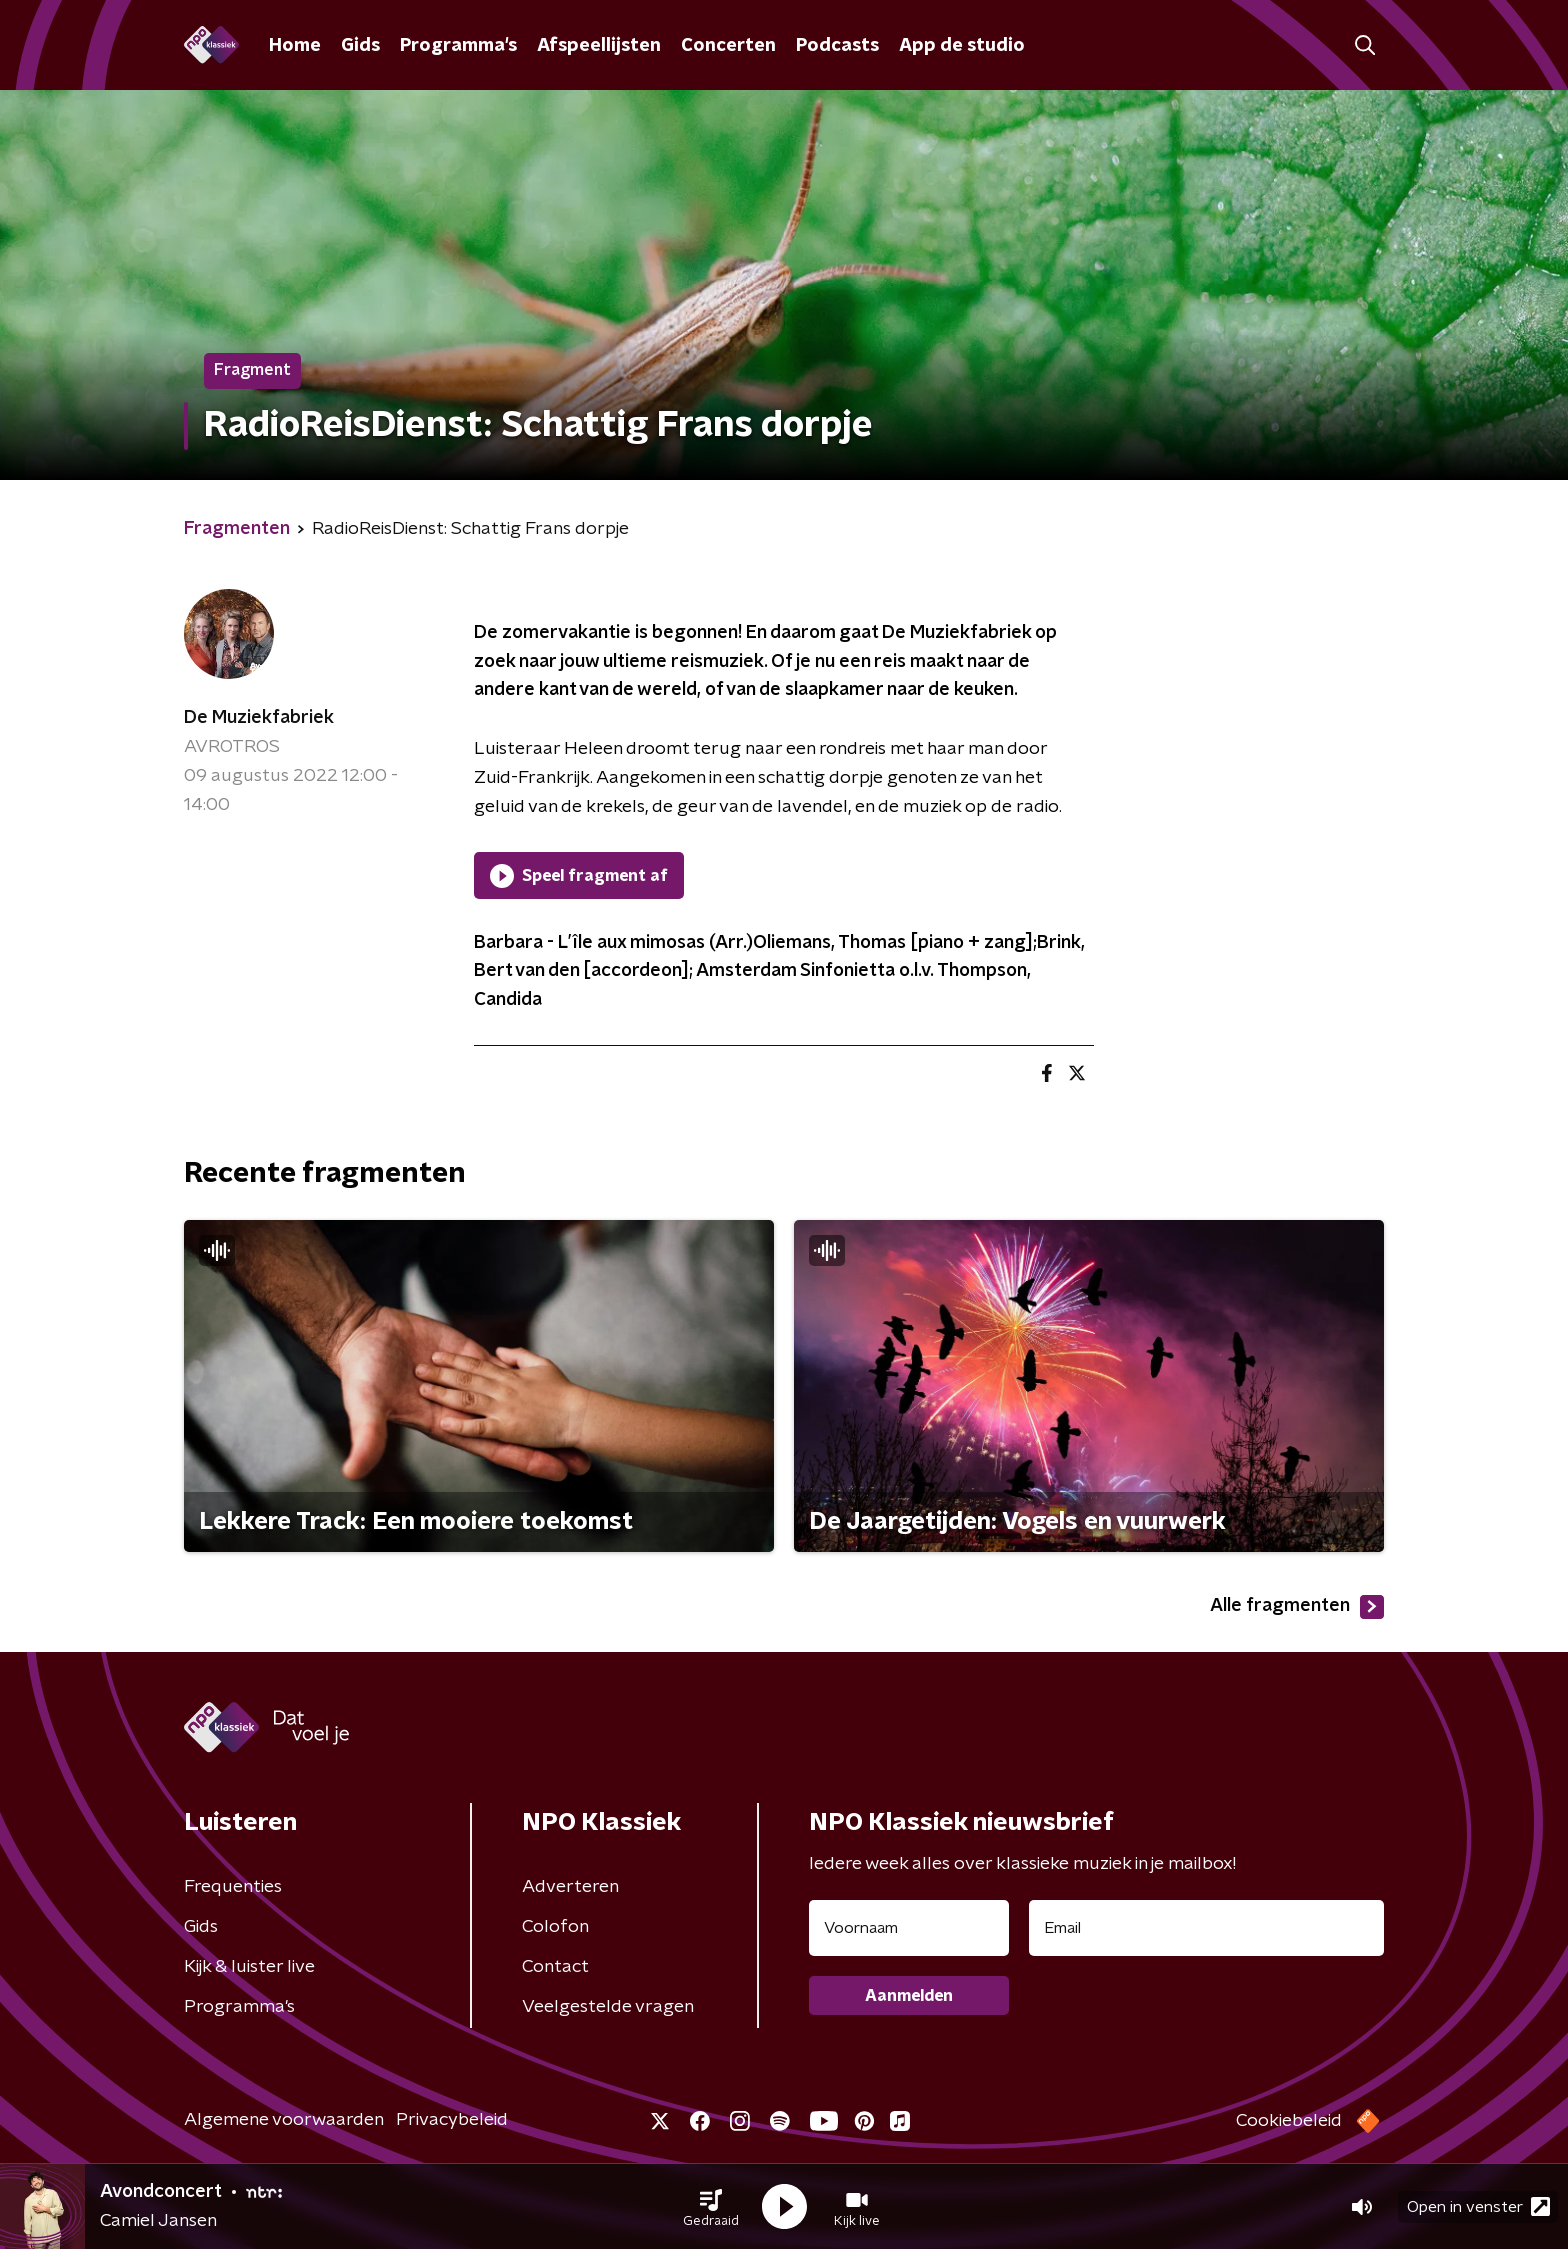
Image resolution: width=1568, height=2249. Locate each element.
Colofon (555, 1927)
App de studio (962, 46)
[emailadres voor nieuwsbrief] (1206, 1928)
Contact (555, 1967)
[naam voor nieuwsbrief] (909, 1928)
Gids (360, 46)
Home (295, 46)
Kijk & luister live (249, 1967)
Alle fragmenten (1297, 1607)
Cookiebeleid (1289, 2121)
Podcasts (837, 46)
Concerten (728, 46)
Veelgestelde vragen (608, 2007)
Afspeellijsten (599, 46)
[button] (711, 2207)
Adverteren (570, 1887)
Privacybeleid (452, 2120)
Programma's (458, 46)
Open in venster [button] (1478, 2206)
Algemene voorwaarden (284, 2120)
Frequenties (233, 1887)
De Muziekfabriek (259, 718)
